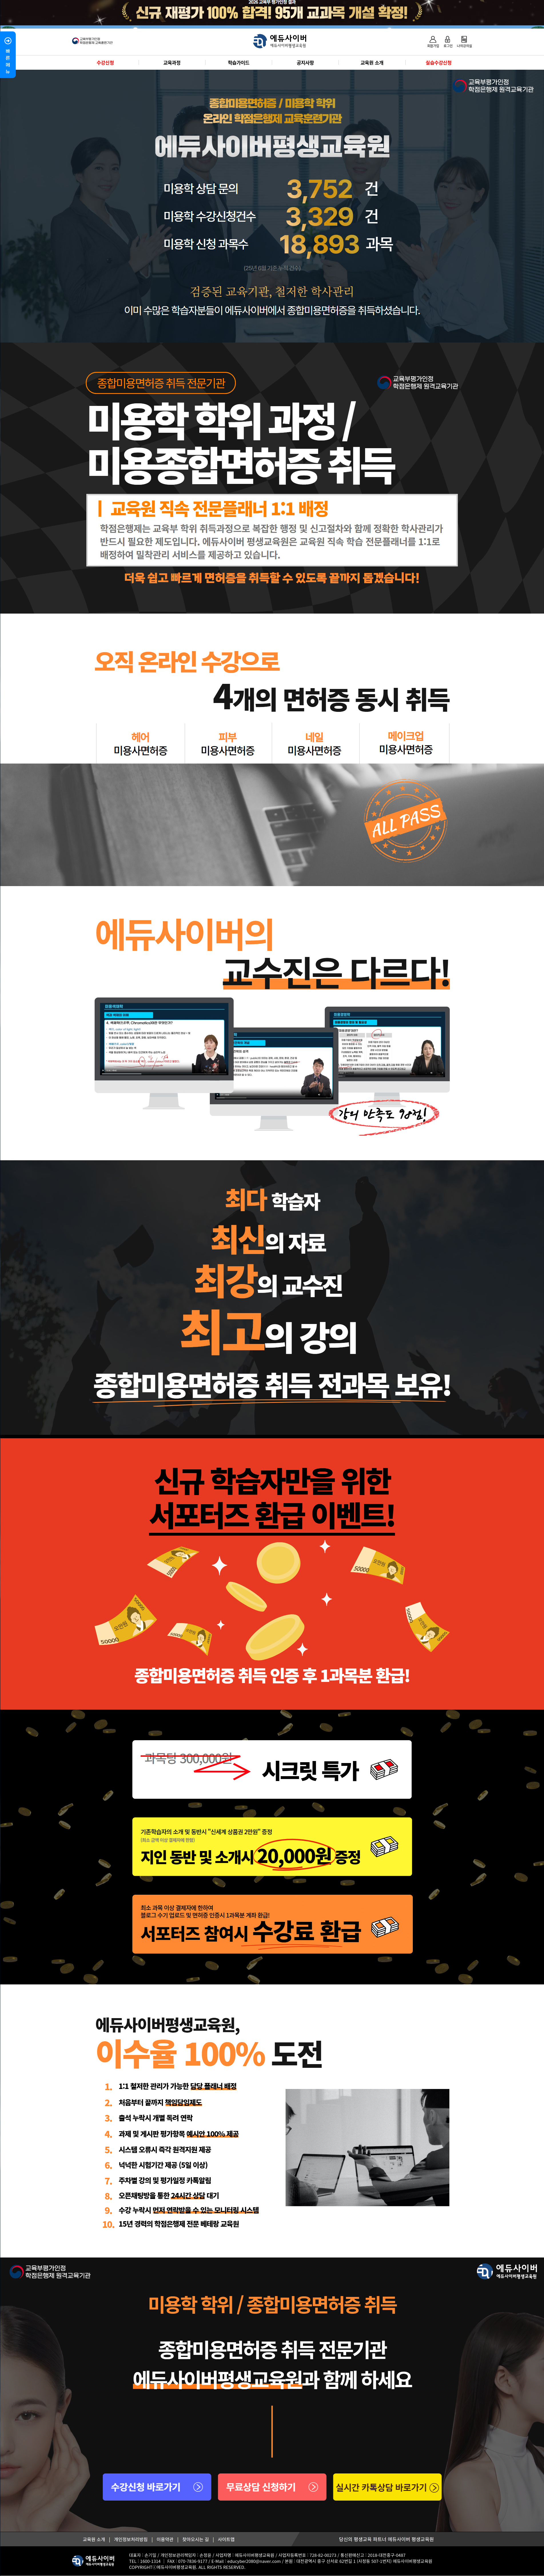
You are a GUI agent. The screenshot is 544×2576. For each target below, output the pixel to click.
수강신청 (105, 62)
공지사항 (305, 62)
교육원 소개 (371, 62)
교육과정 (171, 62)
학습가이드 (238, 62)
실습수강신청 (438, 62)
